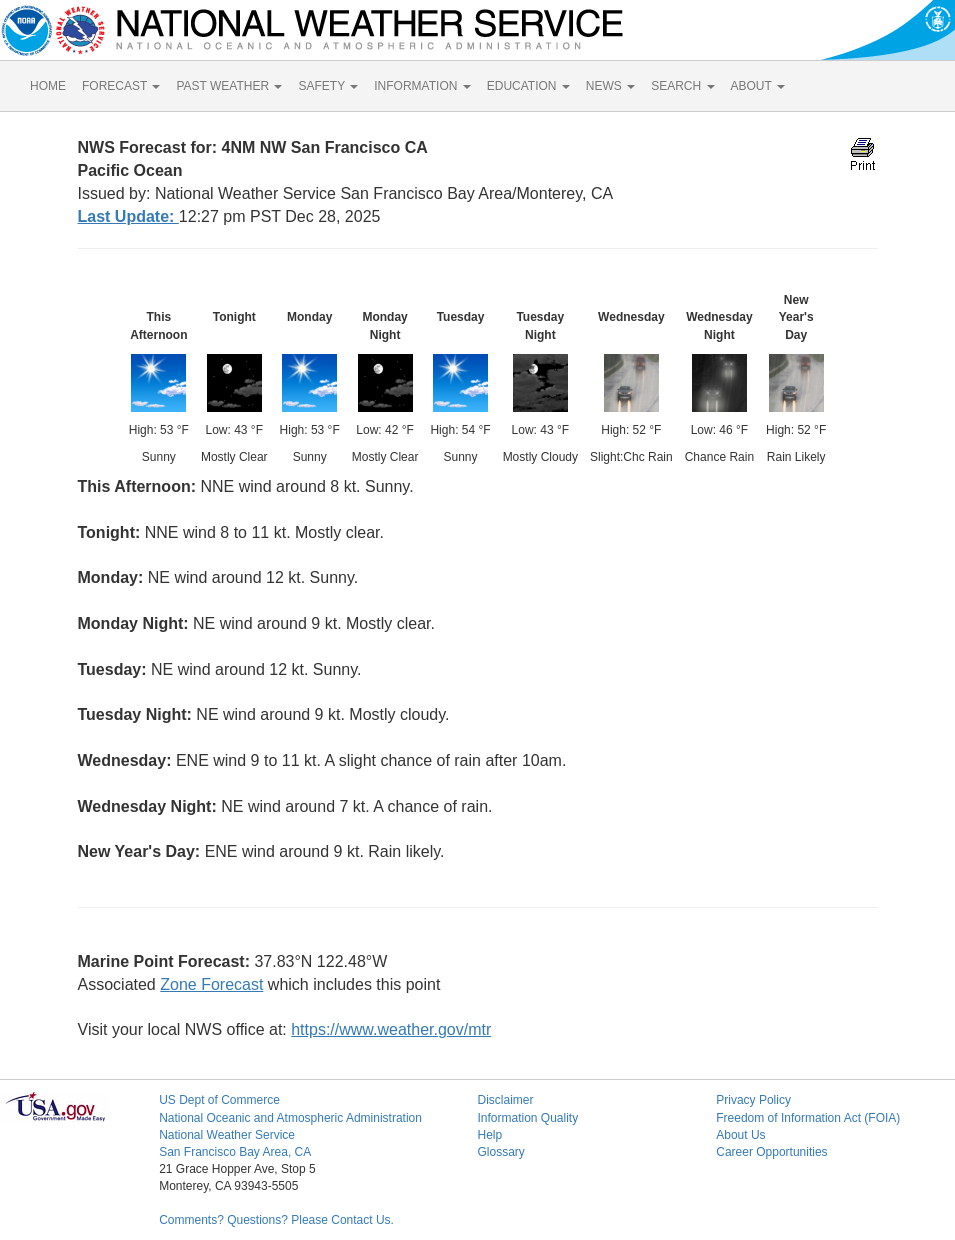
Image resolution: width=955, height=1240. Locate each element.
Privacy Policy (753, 1100)
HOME (48, 86)
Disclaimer (505, 1100)
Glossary (500, 1152)
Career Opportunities (771, 1152)
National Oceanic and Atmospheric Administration (290, 1118)
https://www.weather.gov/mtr (391, 1029)
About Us (740, 1135)
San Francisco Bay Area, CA (235, 1152)
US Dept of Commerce (219, 1100)
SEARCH (682, 86)
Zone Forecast (211, 984)
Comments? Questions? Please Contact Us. (276, 1220)
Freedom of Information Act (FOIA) (808, 1118)
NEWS (610, 86)
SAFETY (328, 86)
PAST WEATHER (229, 86)
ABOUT (758, 86)
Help (489, 1135)
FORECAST (121, 86)
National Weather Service (227, 1135)
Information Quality (527, 1118)
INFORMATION (422, 86)
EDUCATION (528, 86)
